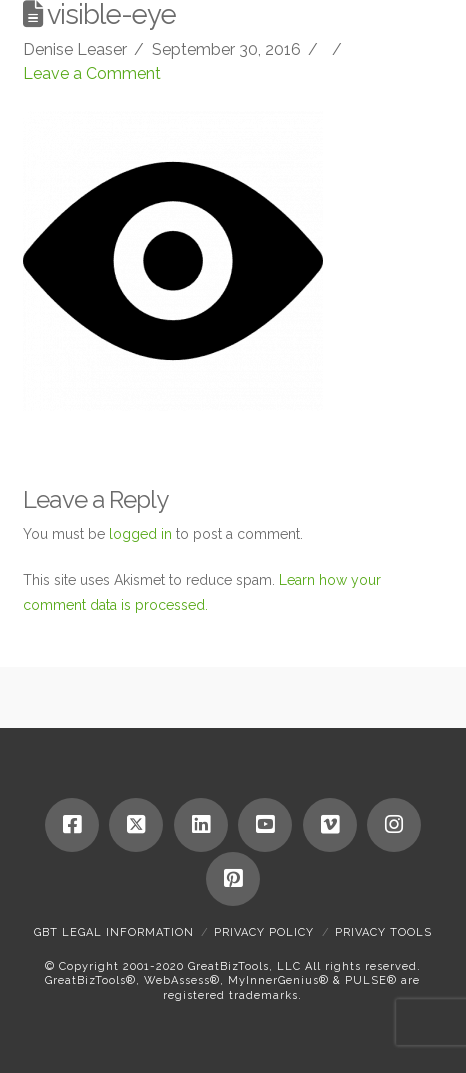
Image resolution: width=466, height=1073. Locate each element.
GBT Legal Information (114, 932)
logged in (140, 534)
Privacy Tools (383, 932)
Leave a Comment (92, 73)
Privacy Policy (264, 932)
